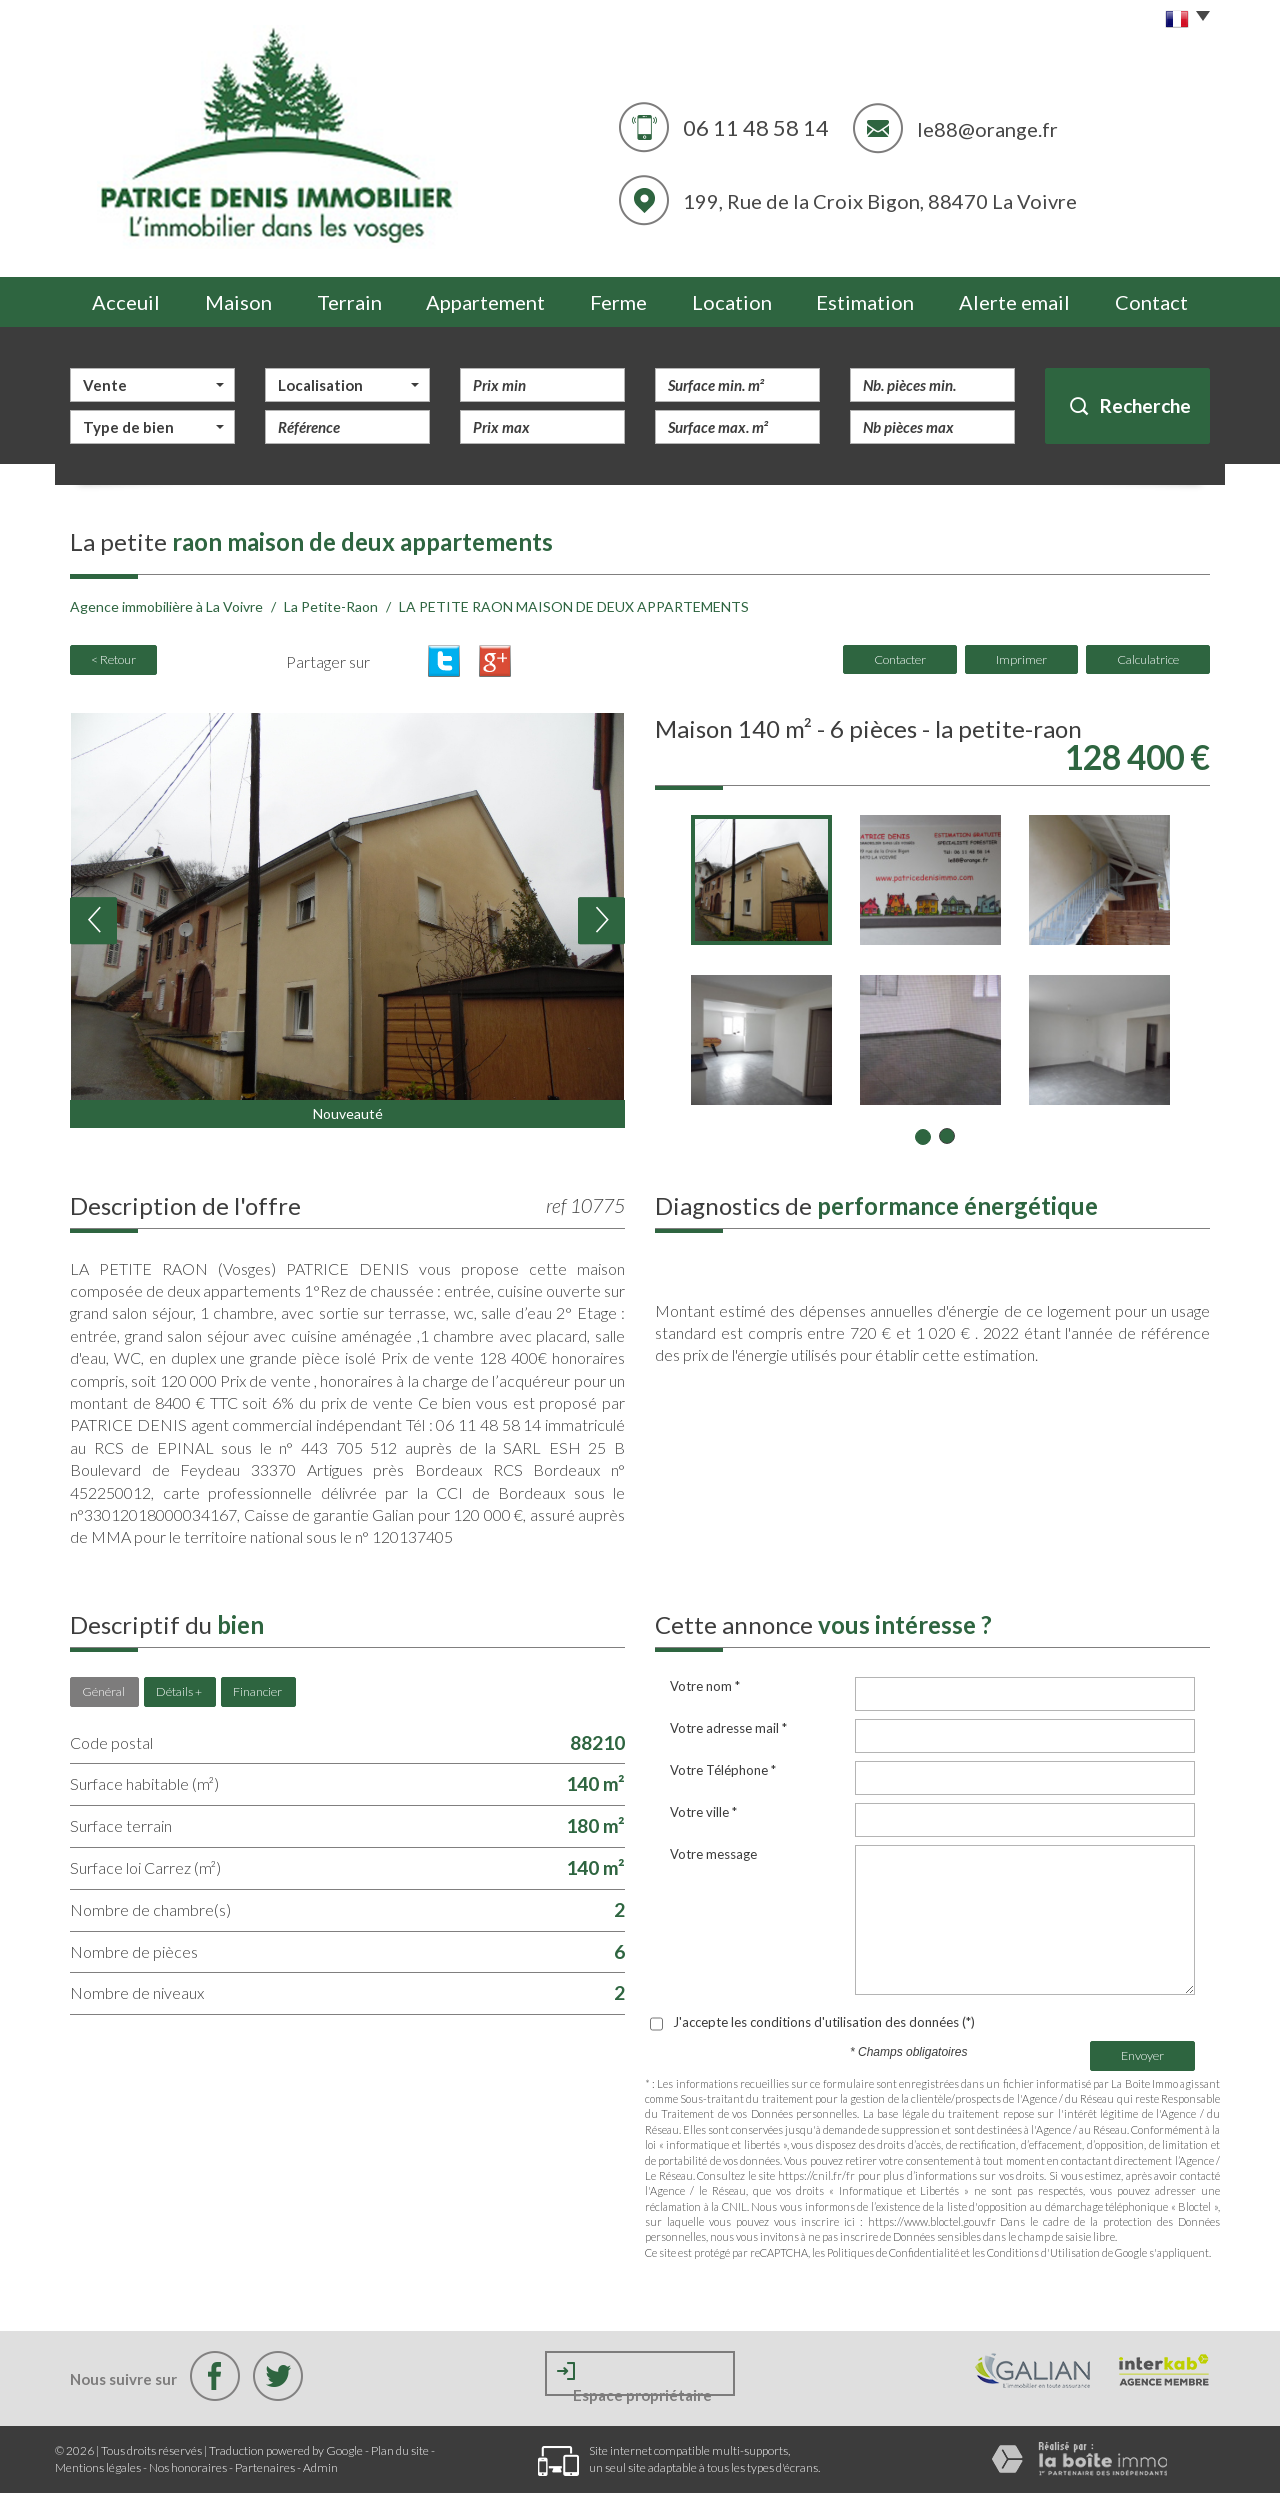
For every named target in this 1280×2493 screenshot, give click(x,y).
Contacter (900, 659)
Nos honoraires (188, 2467)
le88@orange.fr (987, 129)
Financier (257, 1691)
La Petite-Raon (331, 606)
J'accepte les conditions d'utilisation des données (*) (824, 2022)
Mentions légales (98, 2467)
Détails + (179, 1691)
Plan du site (400, 2450)
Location (732, 302)
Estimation (865, 302)
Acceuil (126, 302)
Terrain (349, 302)
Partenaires (265, 2467)
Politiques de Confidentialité (893, 2252)
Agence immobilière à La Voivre (166, 606)
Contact (1151, 302)
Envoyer (1142, 2055)
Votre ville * (703, 1812)
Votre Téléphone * (723, 1770)
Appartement (485, 302)
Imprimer (1021, 659)
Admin (320, 2467)
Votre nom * (705, 1686)
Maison (238, 302)
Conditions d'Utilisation (1043, 2252)
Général (103, 1691)
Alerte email (1014, 302)
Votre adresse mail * (728, 1728)
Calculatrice (1148, 659)
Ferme (618, 302)
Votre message (713, 1854)
